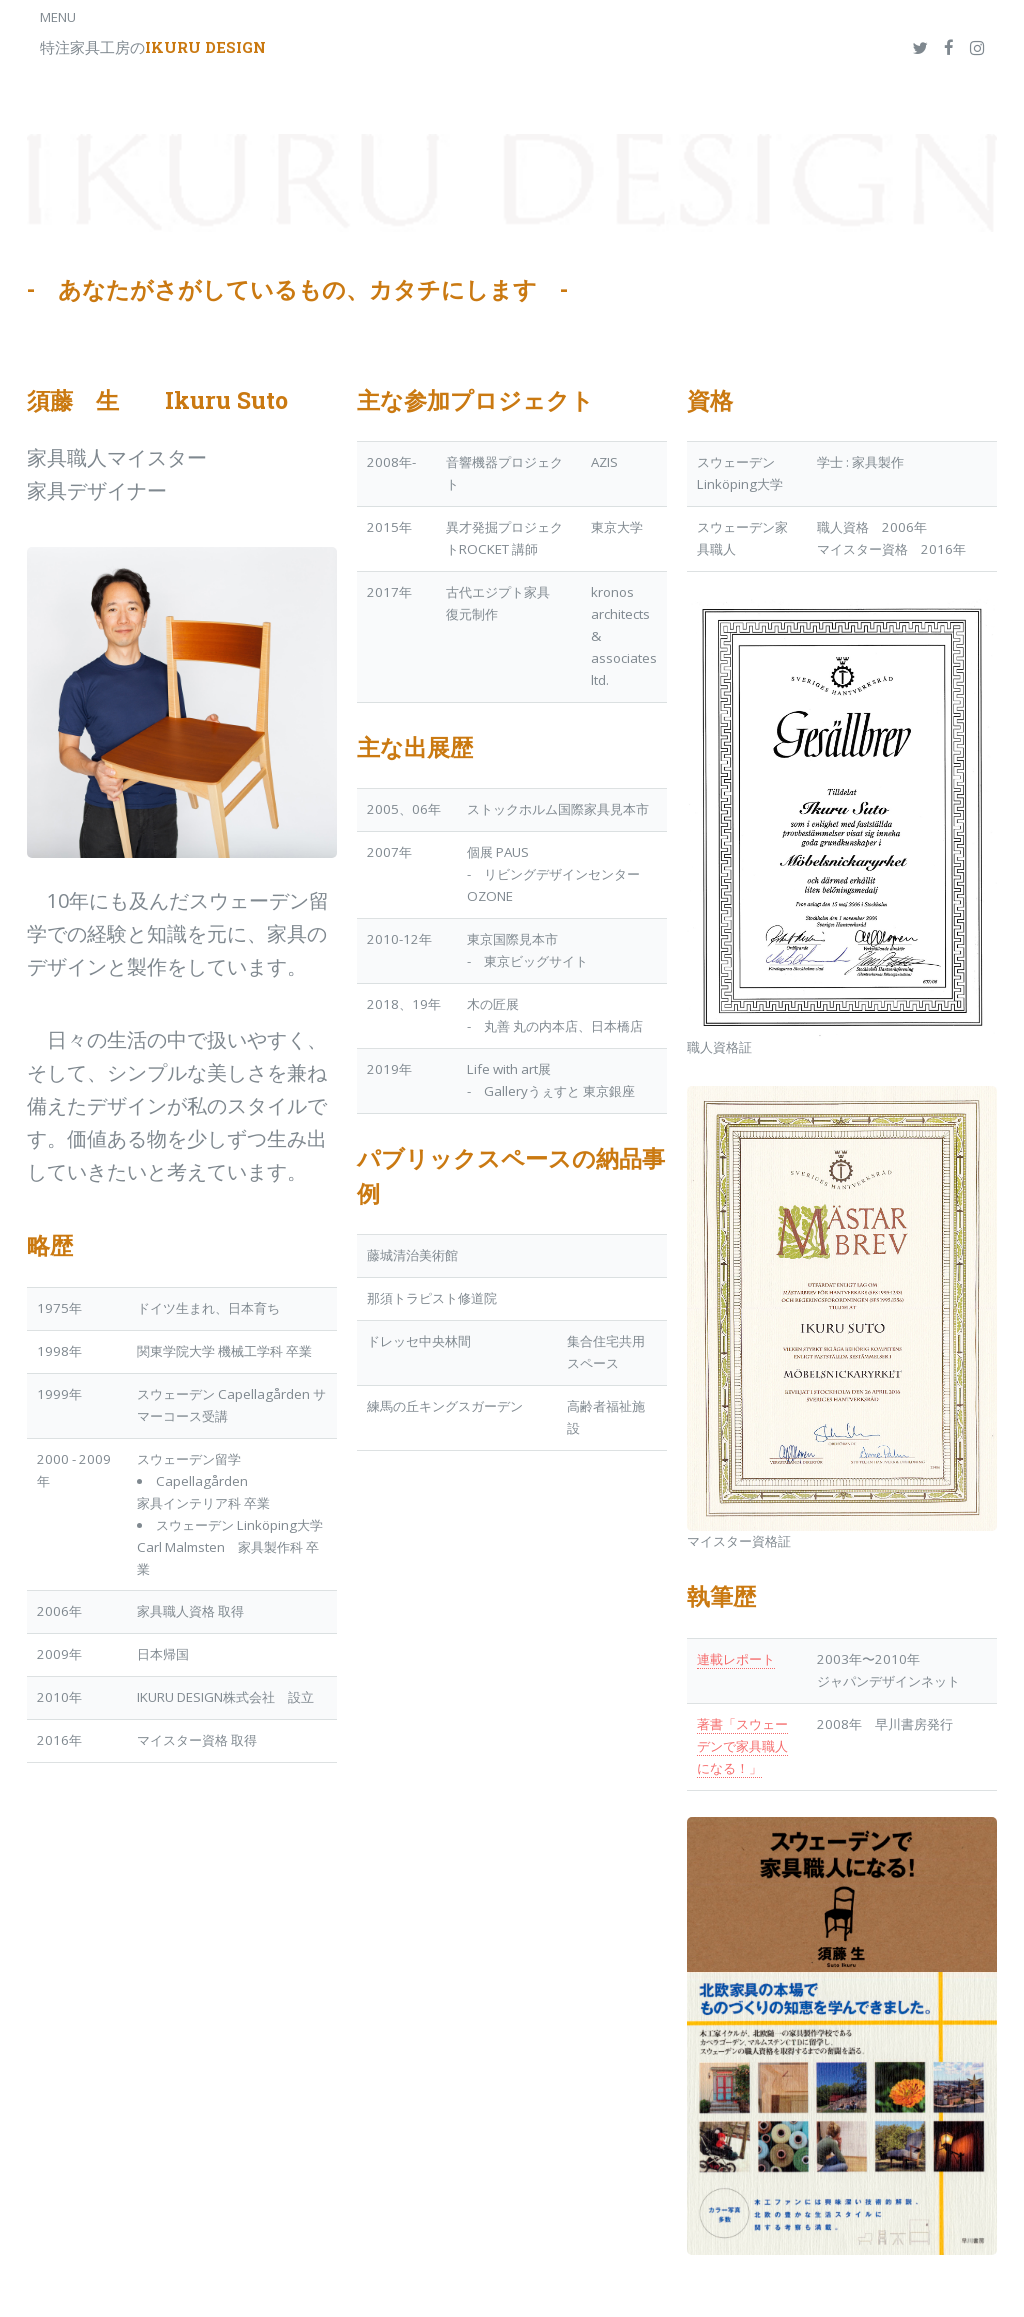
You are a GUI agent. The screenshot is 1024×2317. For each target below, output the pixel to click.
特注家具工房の (153, 47)
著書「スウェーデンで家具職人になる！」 (742, 1746)
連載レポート (736, 1659)
